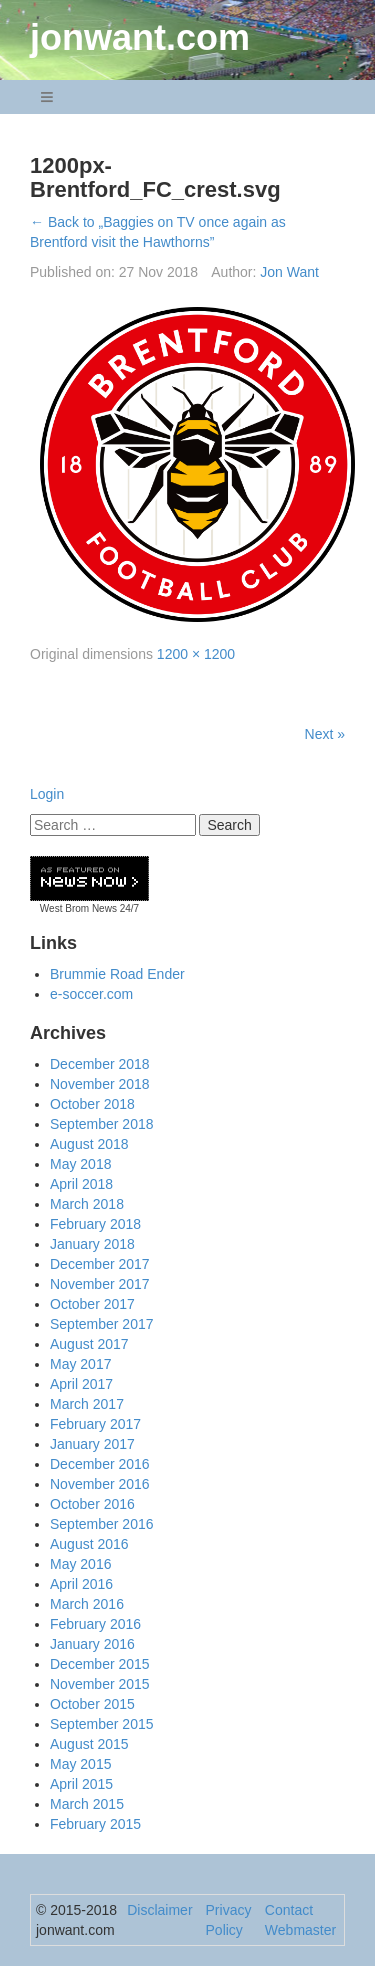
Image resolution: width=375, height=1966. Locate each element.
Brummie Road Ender (117, 974)
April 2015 (81, 1784)
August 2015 (89, 1744)
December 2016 (100, 1464)
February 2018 (95, 1224)
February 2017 (95, 1424)
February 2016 (95, 1624)
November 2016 (100, 1484)
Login (47, 794)
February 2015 (95, 1824)
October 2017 (92, 1304)
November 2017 (100, 1284)
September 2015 (102, 1724)
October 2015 (92, 1704)
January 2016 (92, 1644)
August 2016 (89, 1544)
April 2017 (81, 1384)
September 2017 (102, 1324)
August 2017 (89, 1344)
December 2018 (100, 1064)
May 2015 (80, 1764)
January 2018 (92, 1244)
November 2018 (100, 1084)
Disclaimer (159, 1910)
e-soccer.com (91, 994)
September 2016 (102, 1524)
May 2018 (80, 1164)
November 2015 (100, 1684)
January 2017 (92, 1444)
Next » (325, 734)
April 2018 (81, 1184)
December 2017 (100, 1264)
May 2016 (80, 1564)
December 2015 (100, 1664)
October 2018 (92, 1104)
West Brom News (78, 908)
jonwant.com (140, 37)
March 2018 (87, 1204)
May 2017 (80, 1364)
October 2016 (92, 1504)
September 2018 (102, 1124)
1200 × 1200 (196, 654)
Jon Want (289, 272)
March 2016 (87, 1604)
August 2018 (89, 1144)
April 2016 (81, 1584)
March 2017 (87, 1404)
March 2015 (87, 1804)
